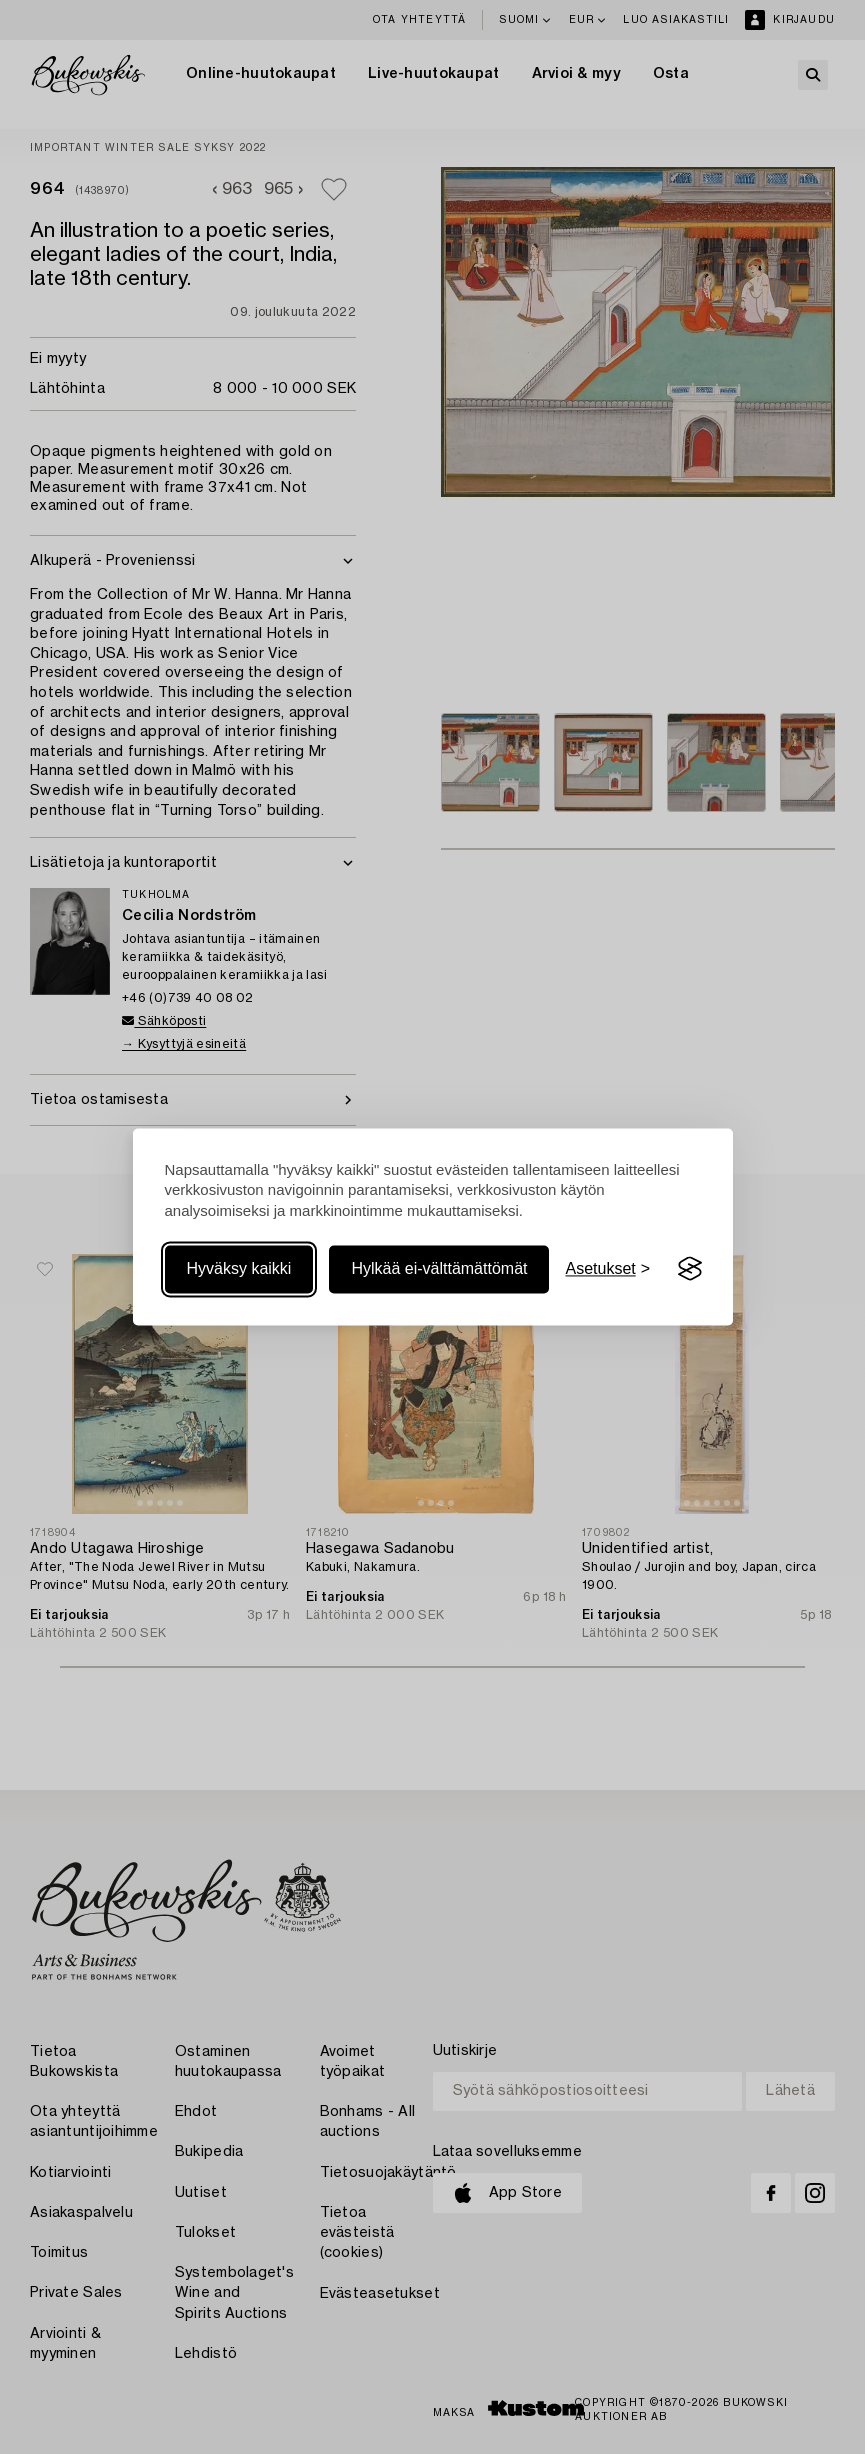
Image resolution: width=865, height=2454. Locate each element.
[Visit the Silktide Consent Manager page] (690, 1269)
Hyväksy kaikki (239, 1268)
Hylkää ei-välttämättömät (439, 1268)
